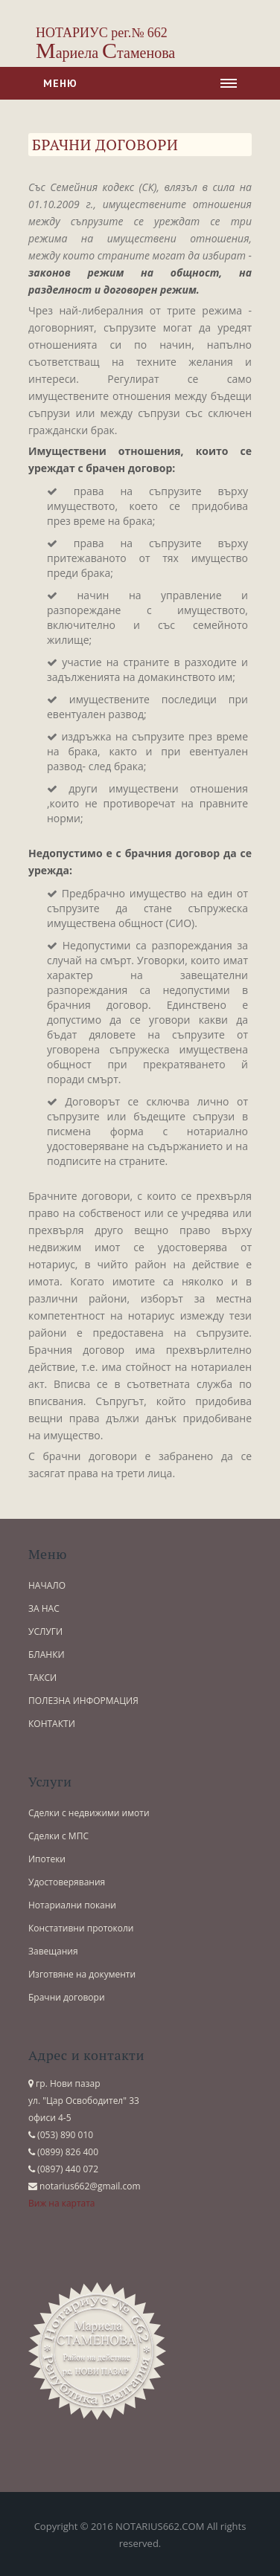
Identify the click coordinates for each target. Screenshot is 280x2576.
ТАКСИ (42, 1677)
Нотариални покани (72, 1905)
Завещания (53, 1951)
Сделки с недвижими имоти (89, 1813)
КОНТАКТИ (51, 1723)
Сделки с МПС (58, 1836)
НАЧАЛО (47, 1585)
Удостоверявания (66, 1882)
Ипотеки (47, 1859)
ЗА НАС (44, 1608)
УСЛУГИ (45, 1631)
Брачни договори (66, 1997)
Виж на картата (61, 2203)
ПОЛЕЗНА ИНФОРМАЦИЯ (83, 1700)
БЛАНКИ (46, 1654)
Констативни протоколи (81, 1928)
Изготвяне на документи (82, 1974)
